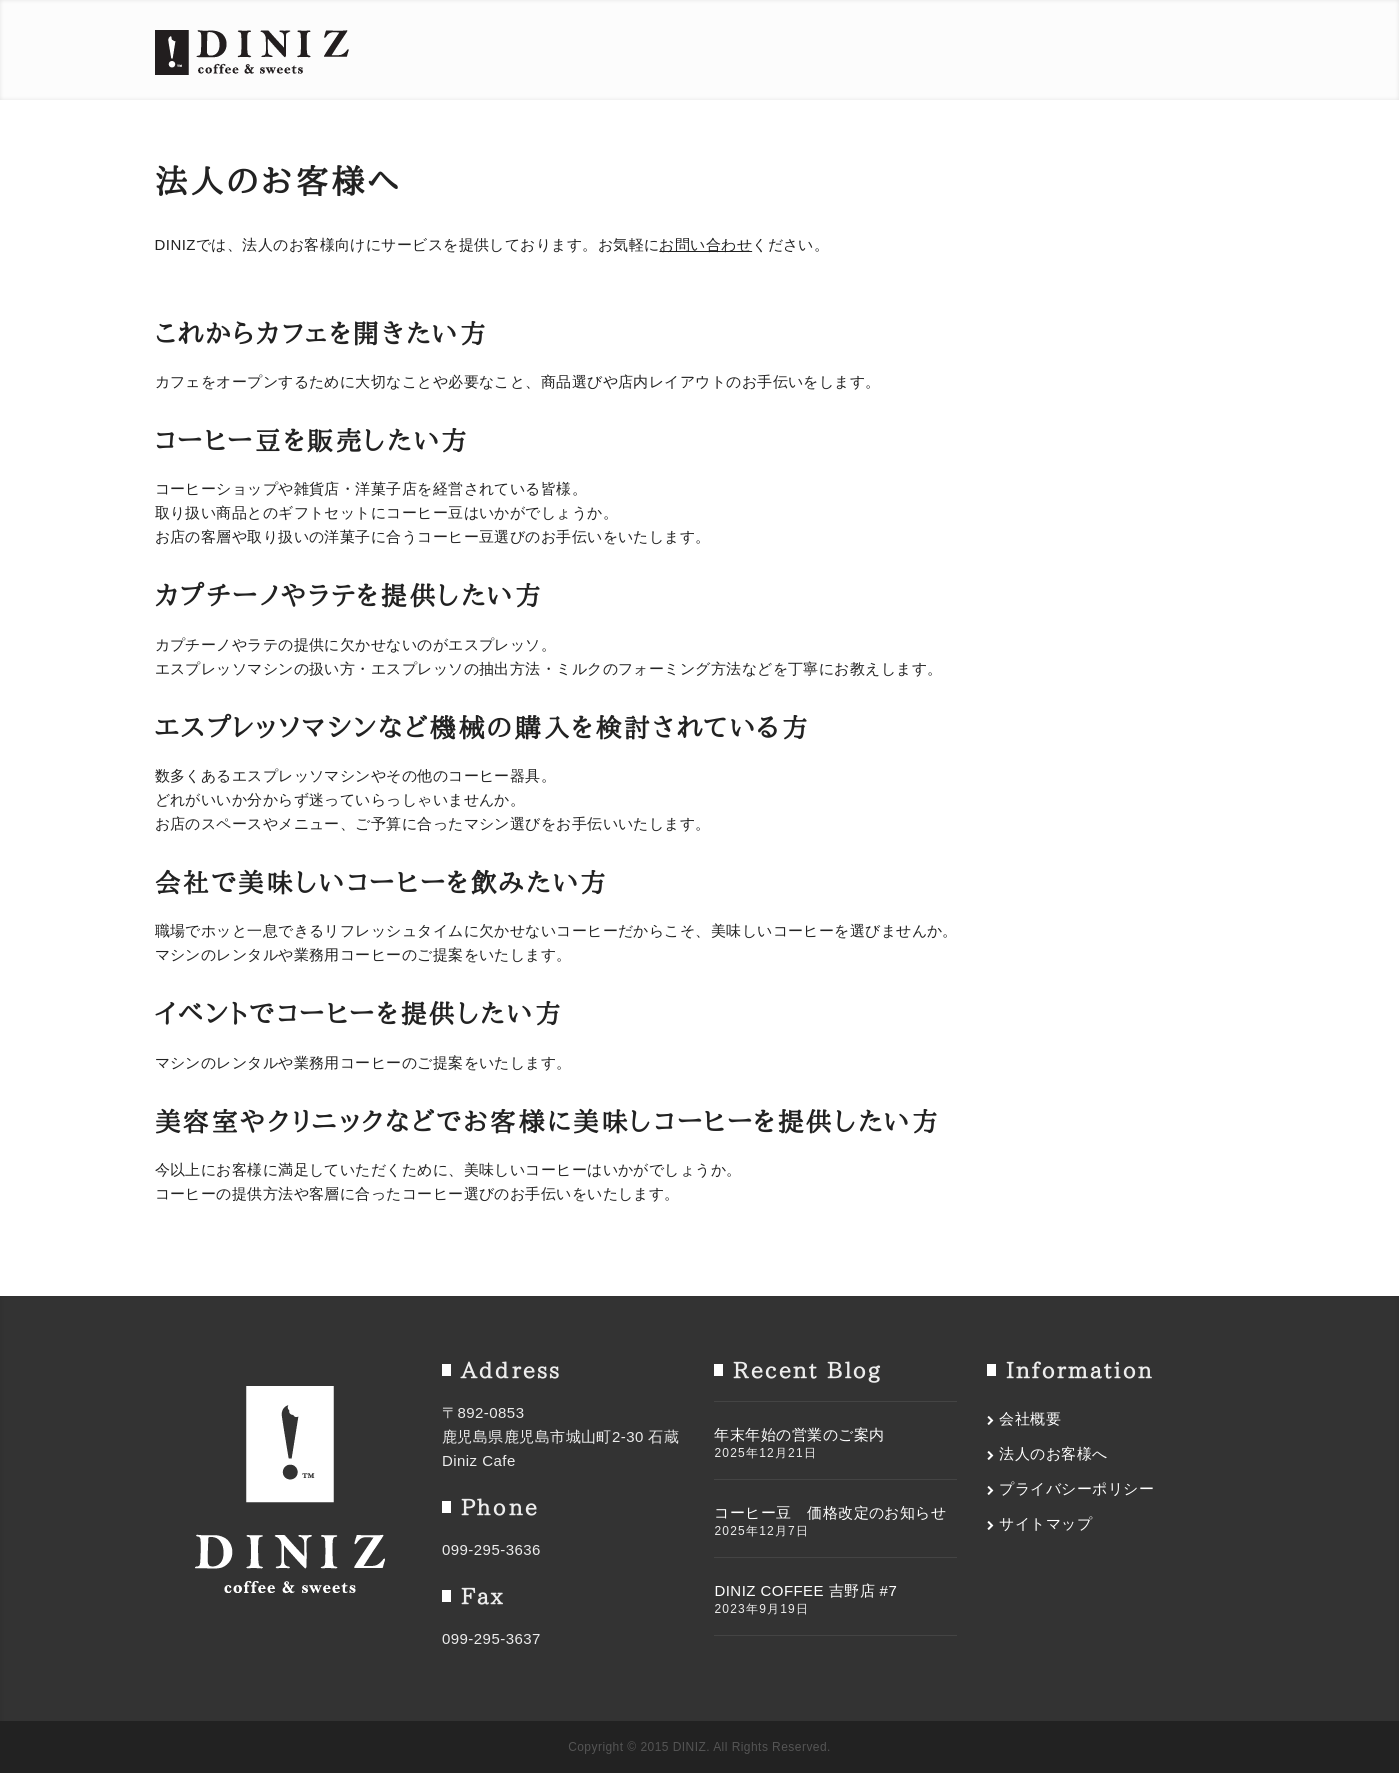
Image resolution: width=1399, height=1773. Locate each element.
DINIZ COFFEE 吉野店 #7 (805, 1590)
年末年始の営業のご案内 (799, 1434)
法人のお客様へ (1053, 1453)
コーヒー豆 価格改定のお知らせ (830, 1512)
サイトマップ (1045, 1523)
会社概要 (1030, 1418)
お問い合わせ (705, 244)
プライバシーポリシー (1076, 1488)
